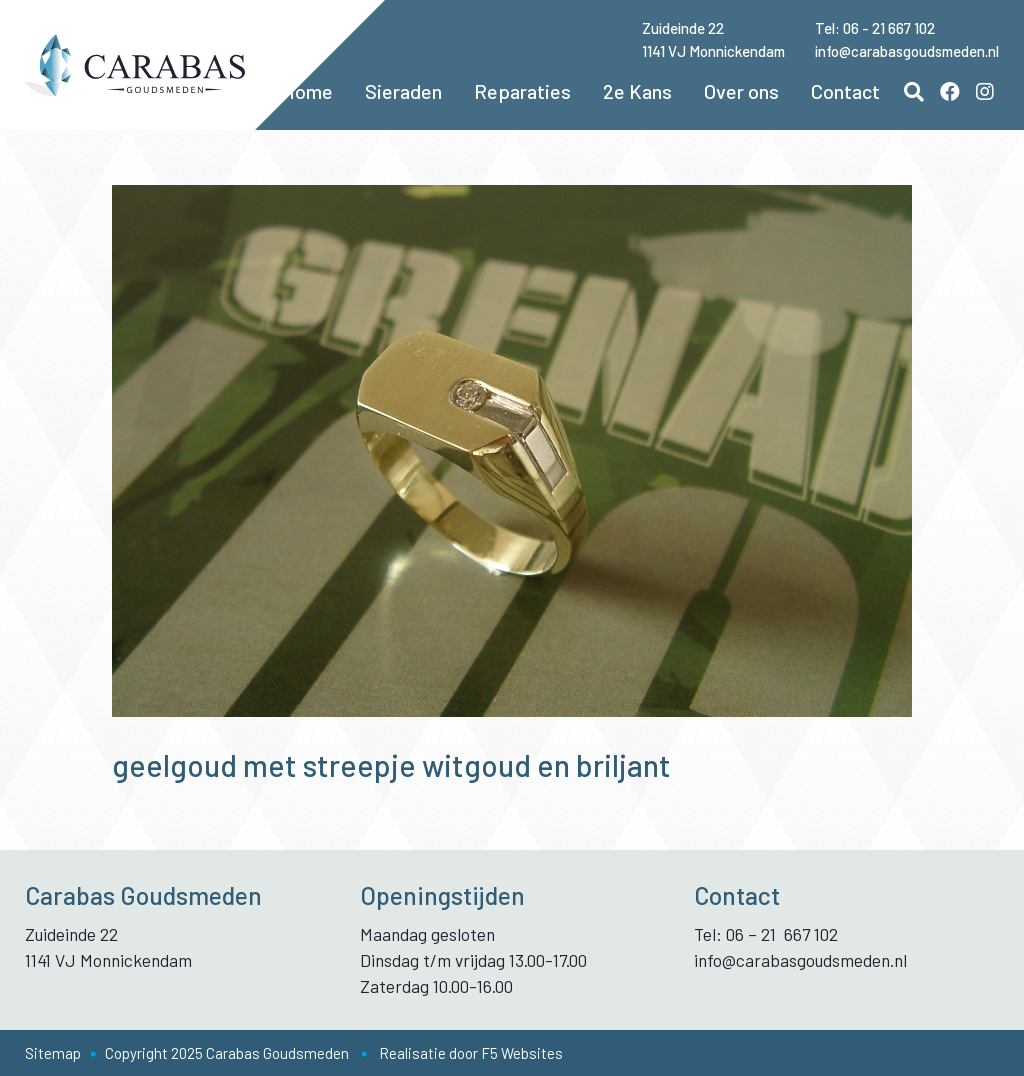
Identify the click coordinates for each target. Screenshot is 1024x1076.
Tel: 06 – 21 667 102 (766, 934)
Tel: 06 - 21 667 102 (875, 28)
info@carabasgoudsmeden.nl (907, 51)
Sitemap (53, 1053)
